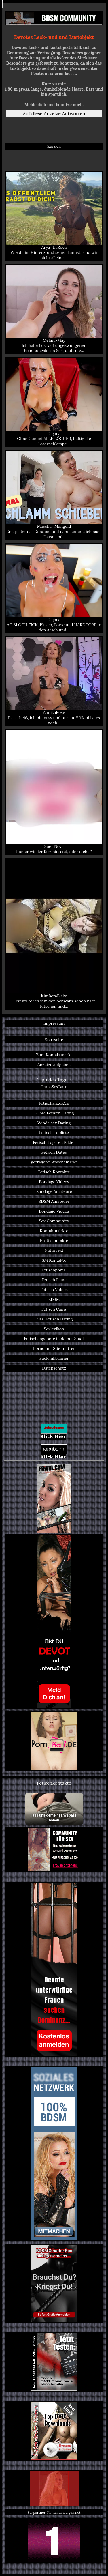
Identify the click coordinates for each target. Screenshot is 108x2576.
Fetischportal (54, 1270)
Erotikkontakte (54, 1240)
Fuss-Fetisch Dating (54, 1319)
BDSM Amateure (54, 1201)
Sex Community (54, 1221)
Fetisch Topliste (54, 1132)
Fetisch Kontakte (54, 1171)
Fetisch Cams (54, 1309)
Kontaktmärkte (54, 1230)
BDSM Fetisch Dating (54, 1113)
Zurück (54, 146)
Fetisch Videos (54, 1289)
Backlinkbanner (54, 1358)
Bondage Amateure (54, 1191)
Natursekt (54, 1250)
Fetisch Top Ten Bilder (54, 1142)
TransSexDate (54, 1086)
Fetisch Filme (54, 1279)
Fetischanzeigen (54, 1103)
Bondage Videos (54, 1181)
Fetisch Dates (54, 1152)
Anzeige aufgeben (54, 1064)
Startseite (54, 1039)
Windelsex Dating (54, 1122)
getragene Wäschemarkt (54, 1162)
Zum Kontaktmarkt (54, 1054)
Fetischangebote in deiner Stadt (54, 1338)
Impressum (54, 1023)
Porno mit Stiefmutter (54, 1348)
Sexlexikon (54, 1328)
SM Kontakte (54, 1260)
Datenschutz (54, 1368)
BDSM (54, 1299)
